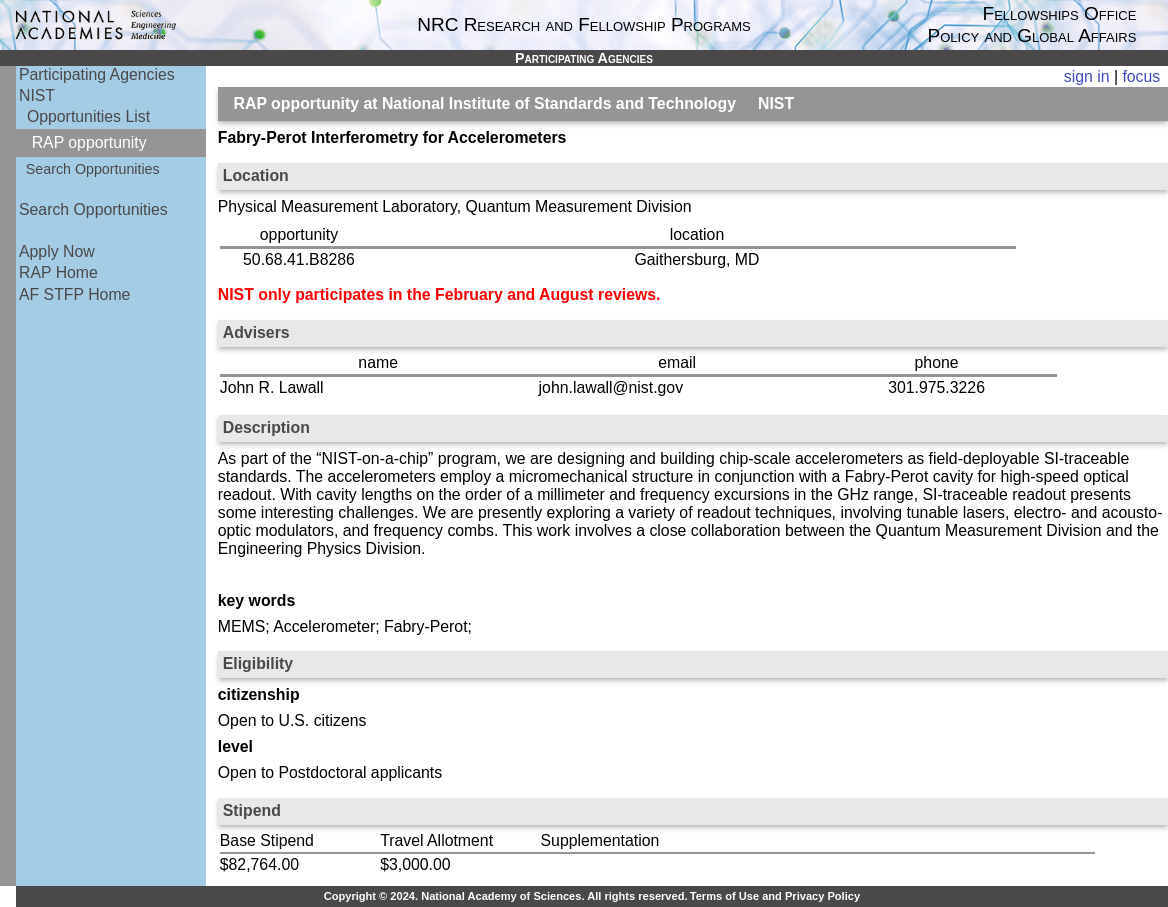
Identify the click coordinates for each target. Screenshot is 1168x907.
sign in (1087, 76)
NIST (37, 95)
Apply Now (57, 251)
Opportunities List (88, 116)
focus (1141, 76)
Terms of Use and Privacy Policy (775, 896)
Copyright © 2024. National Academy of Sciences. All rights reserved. (506, 896)
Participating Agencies (97, 74)
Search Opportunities (93, 169)
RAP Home (58, 272)
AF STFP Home (74, 294)
